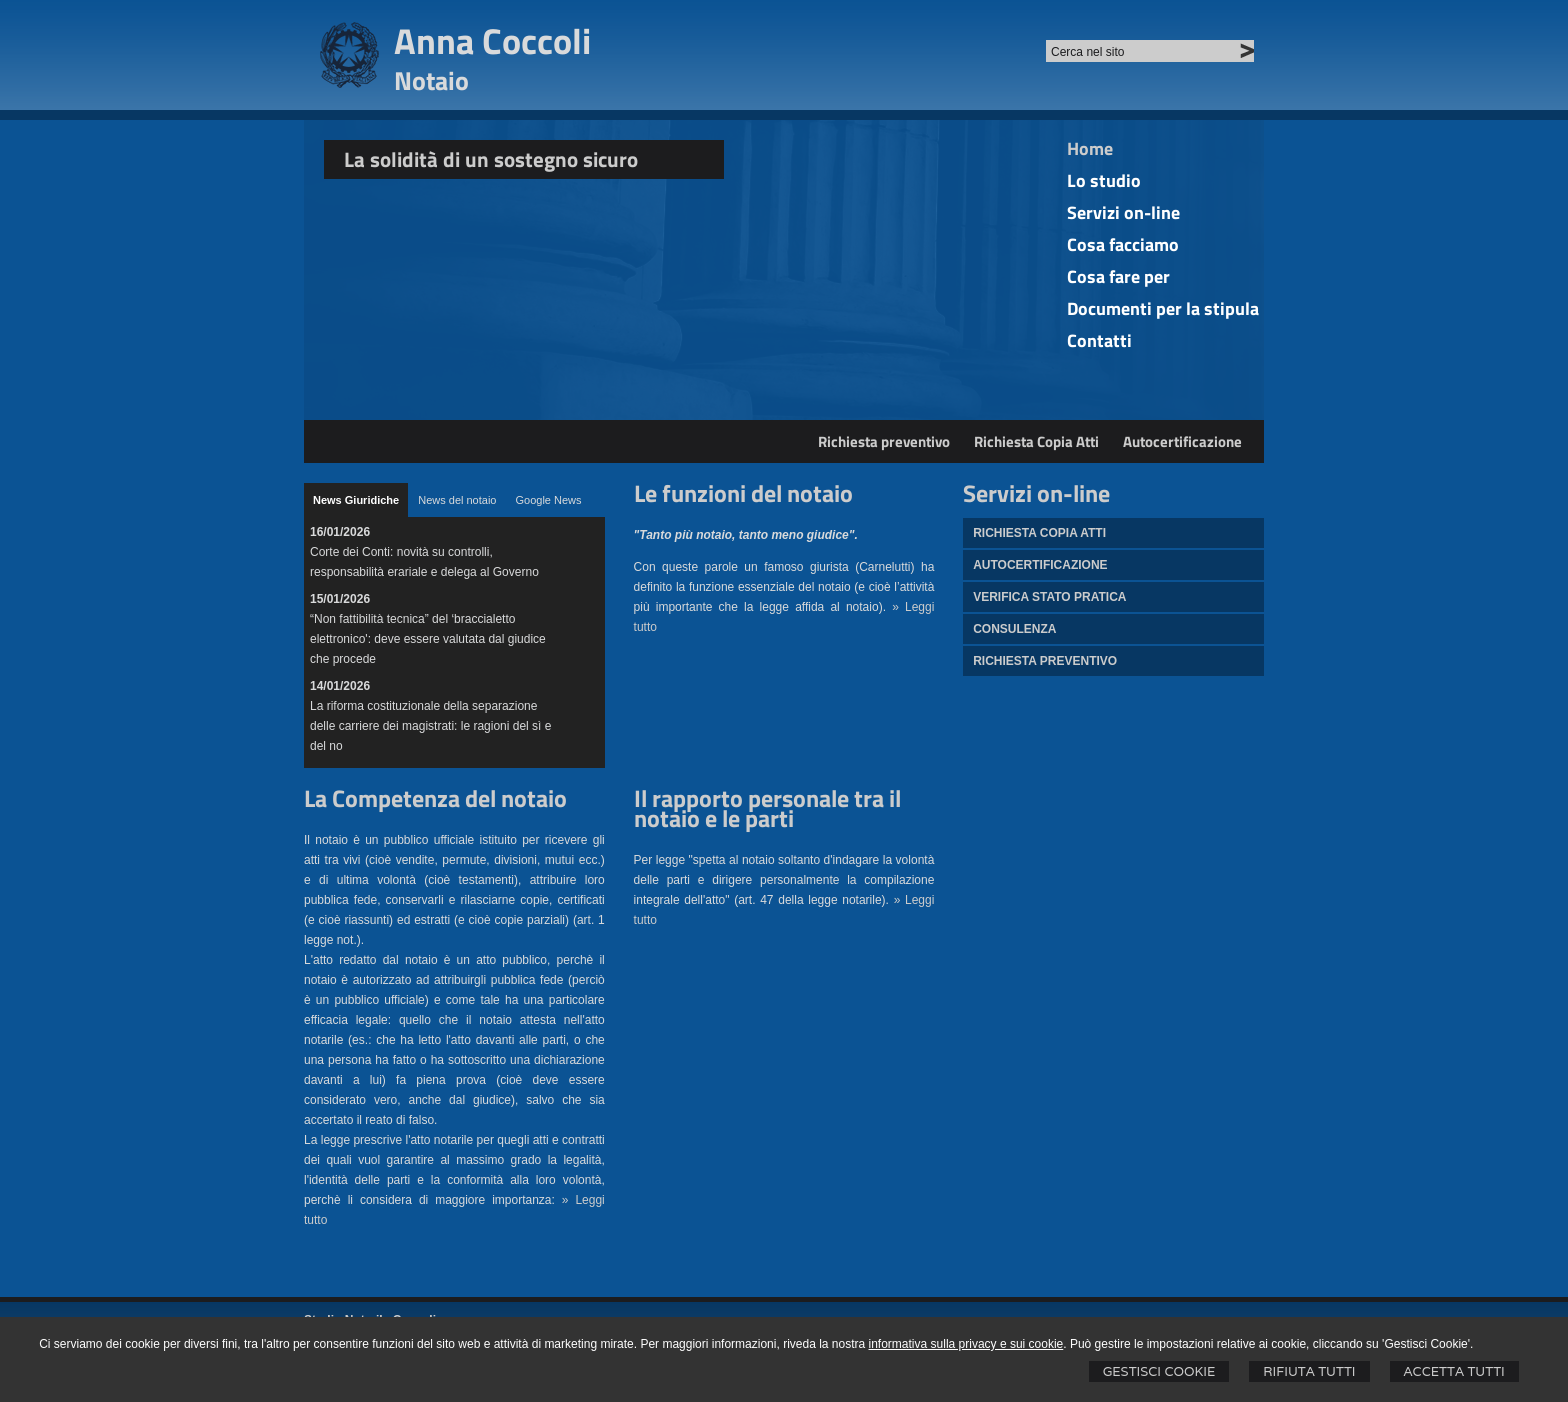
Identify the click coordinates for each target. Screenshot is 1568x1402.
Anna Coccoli (492, 40)
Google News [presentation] (548, 500)
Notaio (431, 80)
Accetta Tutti (1454, 1371)
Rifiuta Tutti (1309, 1371)
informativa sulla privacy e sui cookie (966, 1344)
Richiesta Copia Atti (1036, 441)
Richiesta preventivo (884, 441)
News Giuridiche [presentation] (356, 500)
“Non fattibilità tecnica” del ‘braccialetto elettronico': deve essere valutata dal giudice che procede (428, 639)
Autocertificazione (1182, 441)
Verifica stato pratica (1049, 597)
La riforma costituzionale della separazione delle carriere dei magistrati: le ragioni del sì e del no (430, 726)
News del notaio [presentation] (457, 500)
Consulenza (1014, 629)
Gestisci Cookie (1159, 1371)
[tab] (356, 500)
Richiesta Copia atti (1039, 533)
